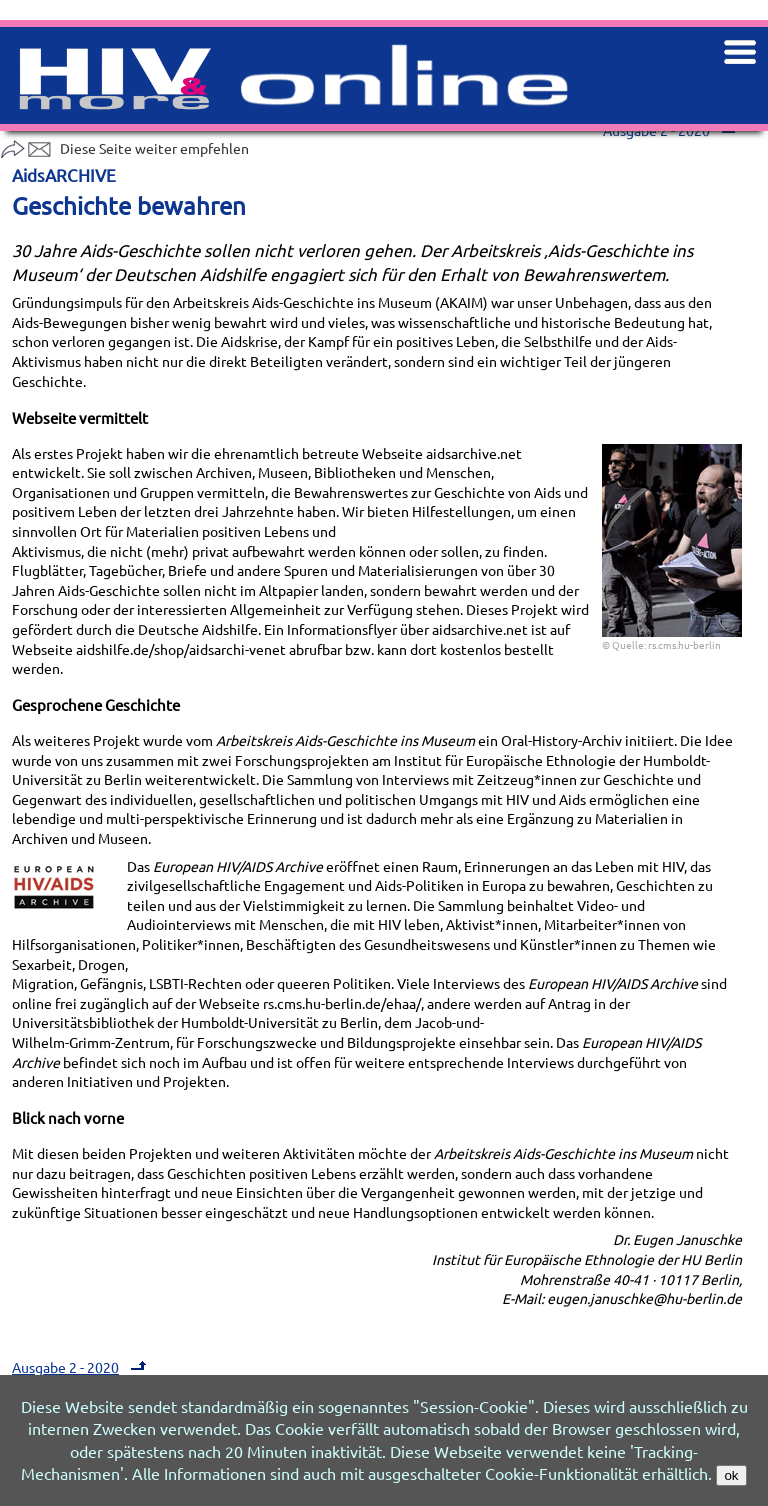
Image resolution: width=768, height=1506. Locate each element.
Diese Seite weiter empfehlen (124, 148)
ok (731, 1475)
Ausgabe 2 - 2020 (81, 1367)
